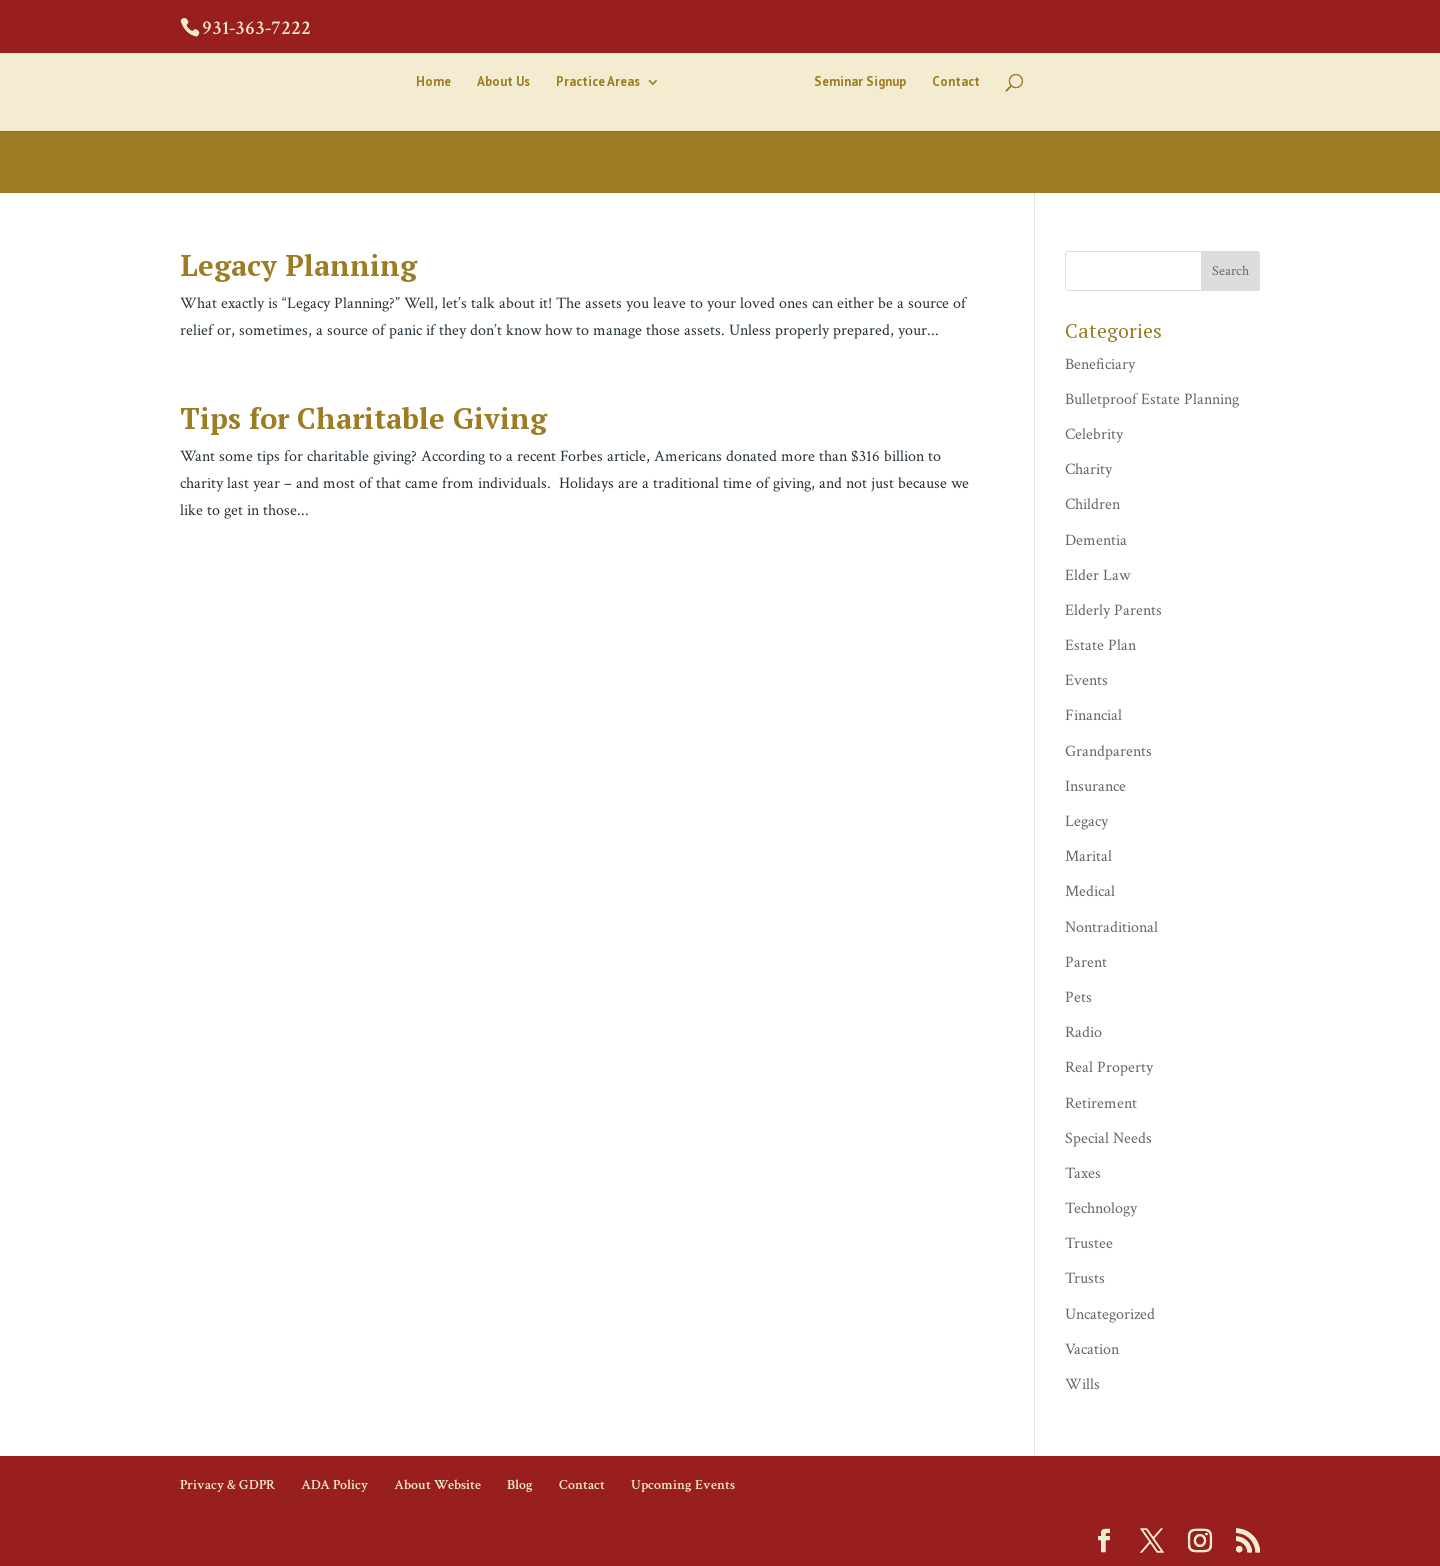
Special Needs (1108, 1138)
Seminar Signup (860, 82)
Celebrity (1094, 434)
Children (1092, 504)
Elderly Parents (1113, 610)
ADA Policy (334, 1485)
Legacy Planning (298, 265)
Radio (1083, 1032)
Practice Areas (598, 82)
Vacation (1092, 1349)
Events (1086, 680)
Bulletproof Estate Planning (1152, 399)
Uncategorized (1110, 1314)
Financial (1093, 715)
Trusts (1085, 1278)
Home (433, 82)
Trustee (1089, 1243)
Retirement (1101, 1103)
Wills (1082, 1384)
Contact (956, 82)
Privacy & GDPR (227, 1485)
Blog (520, 1485)
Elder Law (1097, 575)
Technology (1101, 1208)
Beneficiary (1100, 364)
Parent (1086, 962)
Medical (1090, 891)
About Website (437, 1485)
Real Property (1109, 1067)
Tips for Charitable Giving (363, 418)
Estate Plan (1100, 645)
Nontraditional (1111, 927)
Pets (1078, 997)
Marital (1088, 856)
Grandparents (1108, 751)
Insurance (1095, 786)
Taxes (1083, 1173)
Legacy (1086, 821)
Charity (1088, 469)
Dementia (1096, 540)
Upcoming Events (683, 1485)
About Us (503, 82)
